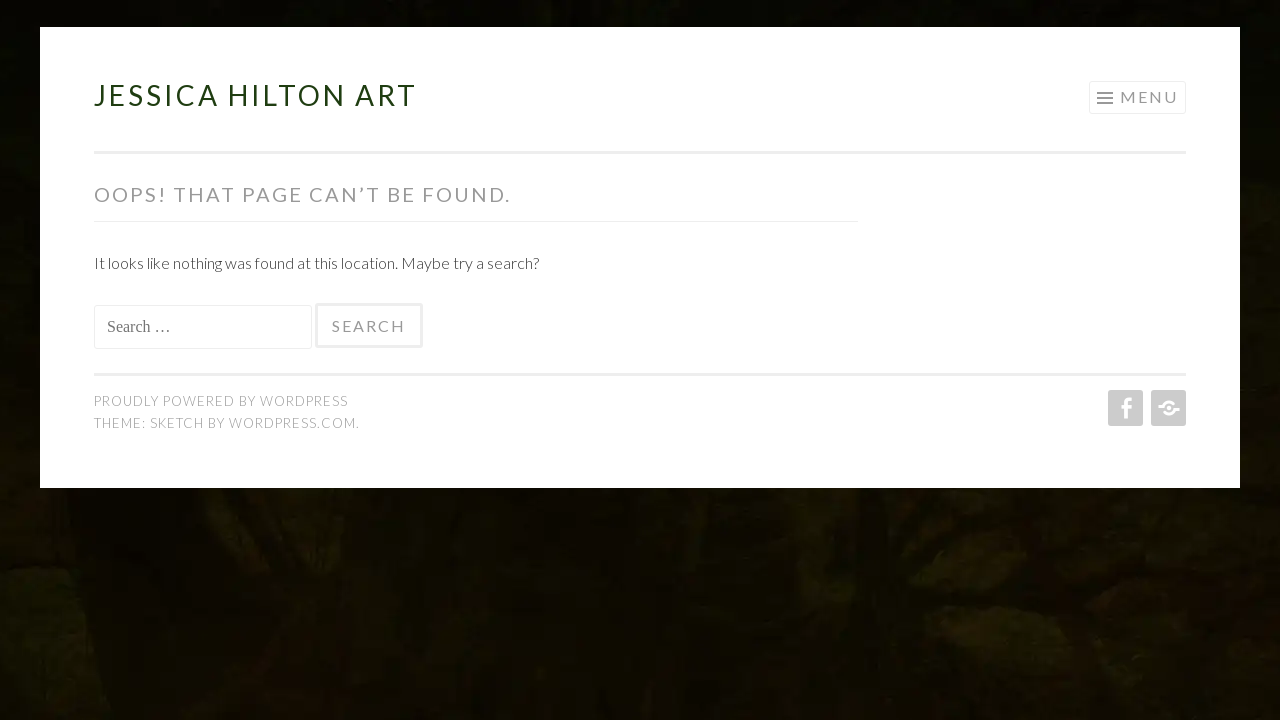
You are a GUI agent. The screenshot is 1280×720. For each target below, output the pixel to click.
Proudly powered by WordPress (221, 401)
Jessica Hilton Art (256, 95)
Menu (1149, 96)
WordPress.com (292, 423)
